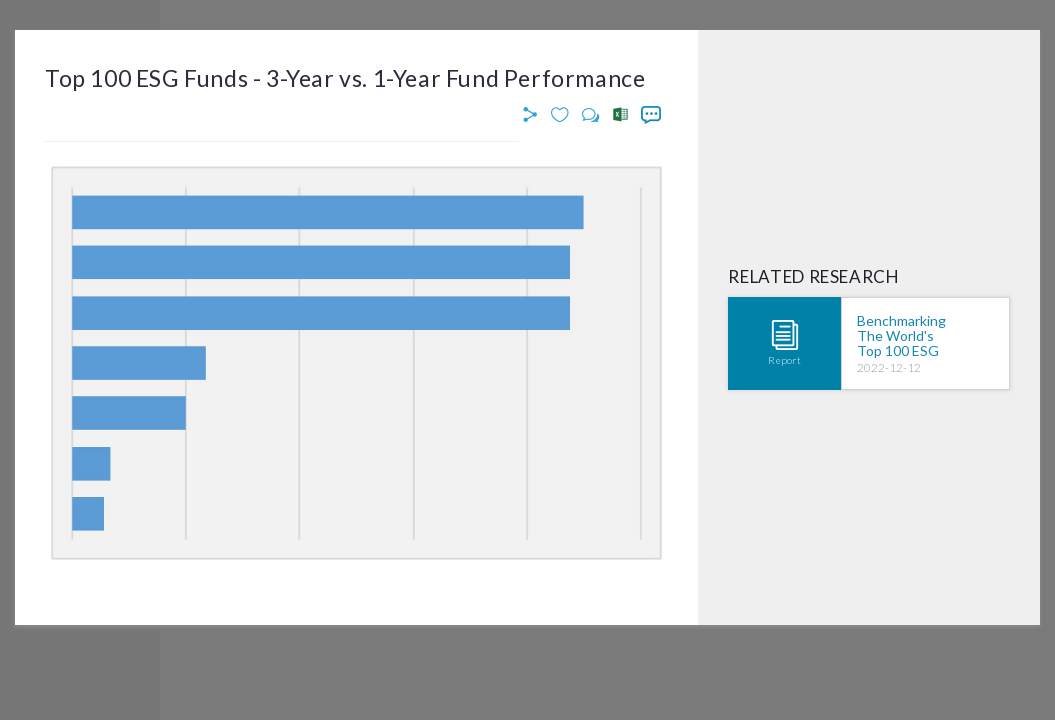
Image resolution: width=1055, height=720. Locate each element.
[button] (533, 115)
